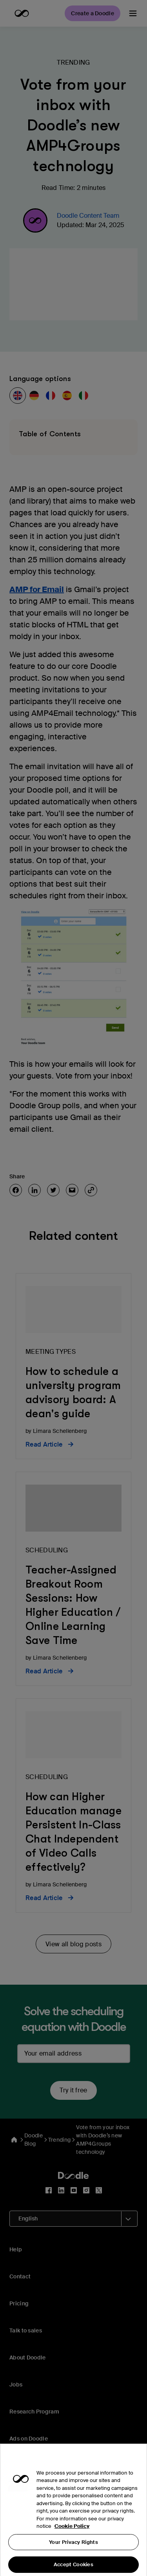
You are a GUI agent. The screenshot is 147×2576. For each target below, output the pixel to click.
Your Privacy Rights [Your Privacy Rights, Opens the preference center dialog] (73, 2551)
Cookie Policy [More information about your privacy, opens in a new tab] (71, 2536)
